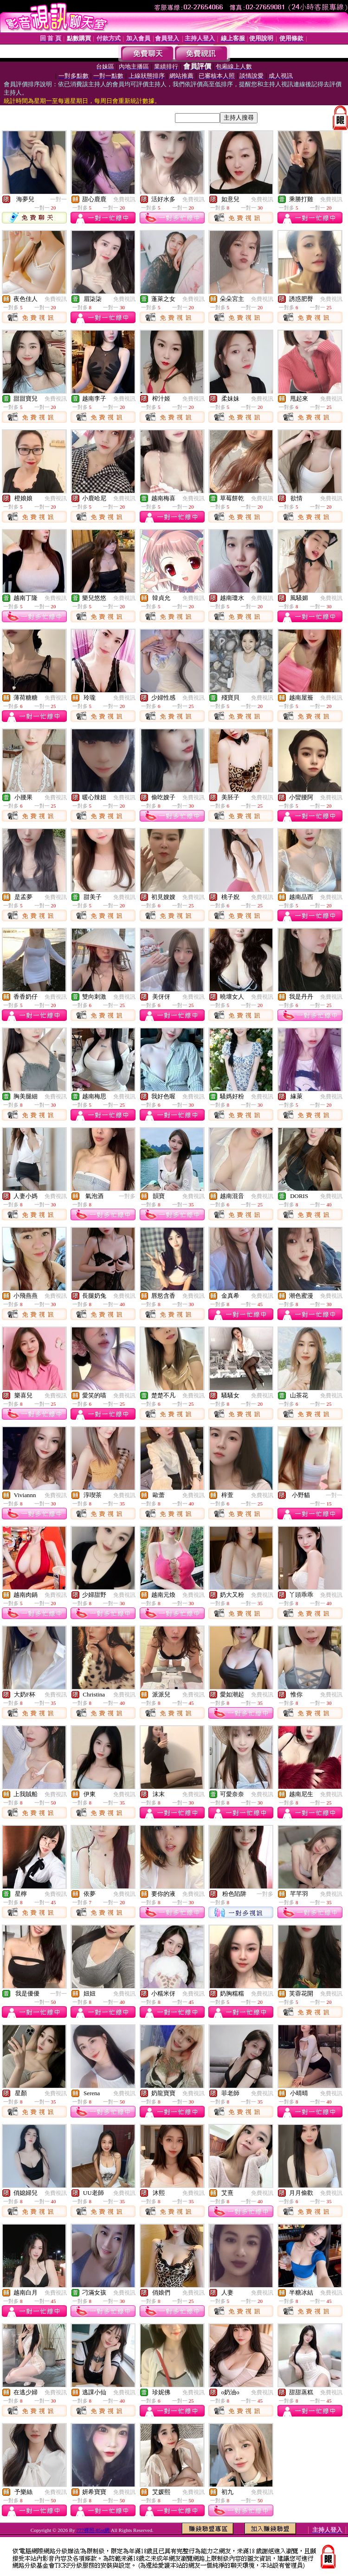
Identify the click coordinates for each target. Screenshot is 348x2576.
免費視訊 (124, 199)
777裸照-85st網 (94, 2530)
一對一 (58, 199)
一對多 (127, 1196)
